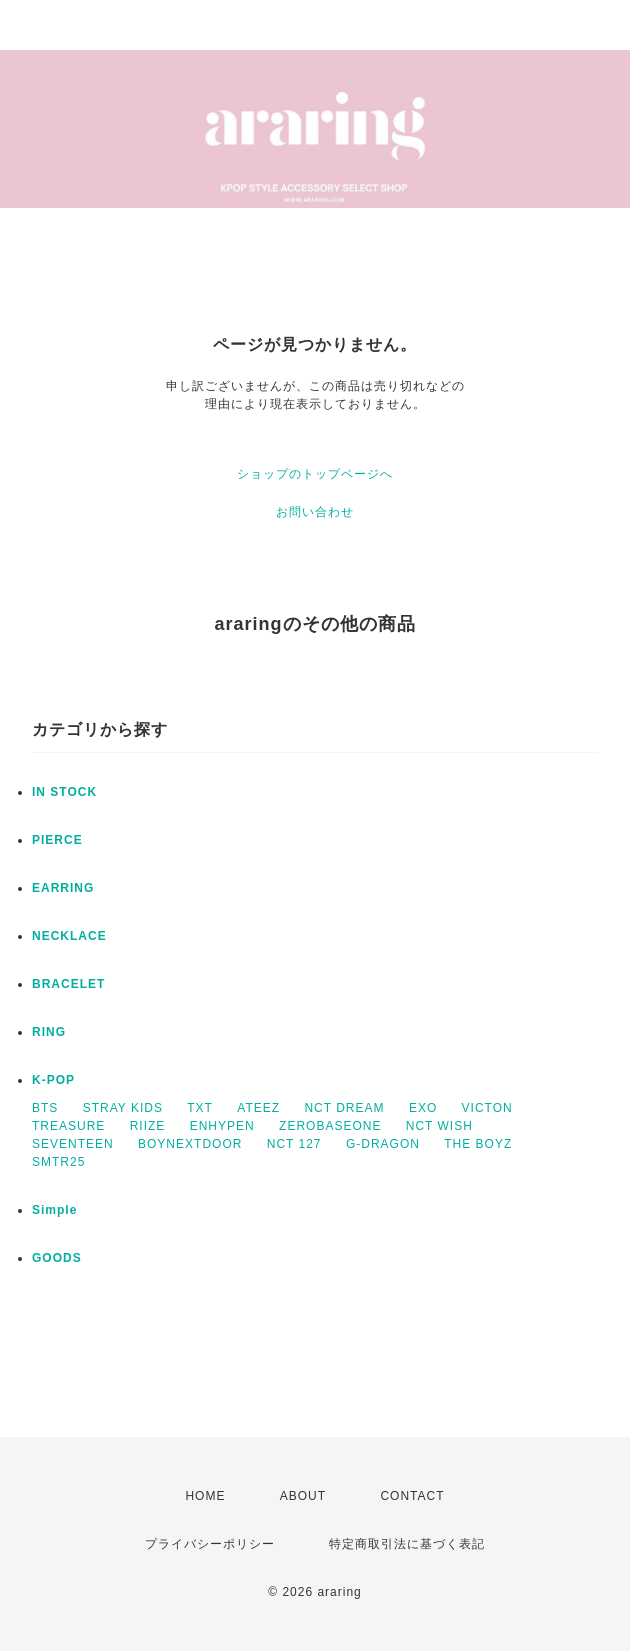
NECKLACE (69, 936)
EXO (423, 1108)
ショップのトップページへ (315, 474)
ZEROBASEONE (330, 1126)
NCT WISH (439, 1126)
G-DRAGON (383, 1144)
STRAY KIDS (123, 1108)
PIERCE (57, 840)
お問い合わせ (315, 512)
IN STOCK (64, 792)
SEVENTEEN (73, 1144)
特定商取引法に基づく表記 (407, 1544)
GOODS (57, 1258)
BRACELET (68, 984)
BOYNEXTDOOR (190, 1144)
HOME (205, 1496)
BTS (45, 1108)
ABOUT (303, 1496)
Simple (54, 1210)
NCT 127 (294, 1144)
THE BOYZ (478, 1144)
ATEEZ (258, 1108)
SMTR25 (58, 1162)
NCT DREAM (344, 1108)
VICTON (487, 1108)
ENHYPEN (222, 1126)
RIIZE (148, 1126)
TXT (200, 1108)
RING (49, 1032)
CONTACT (412, 1496)
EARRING (63, 888)
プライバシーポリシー (210, 1544)
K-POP (53, 1080)
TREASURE (68, 1126)
